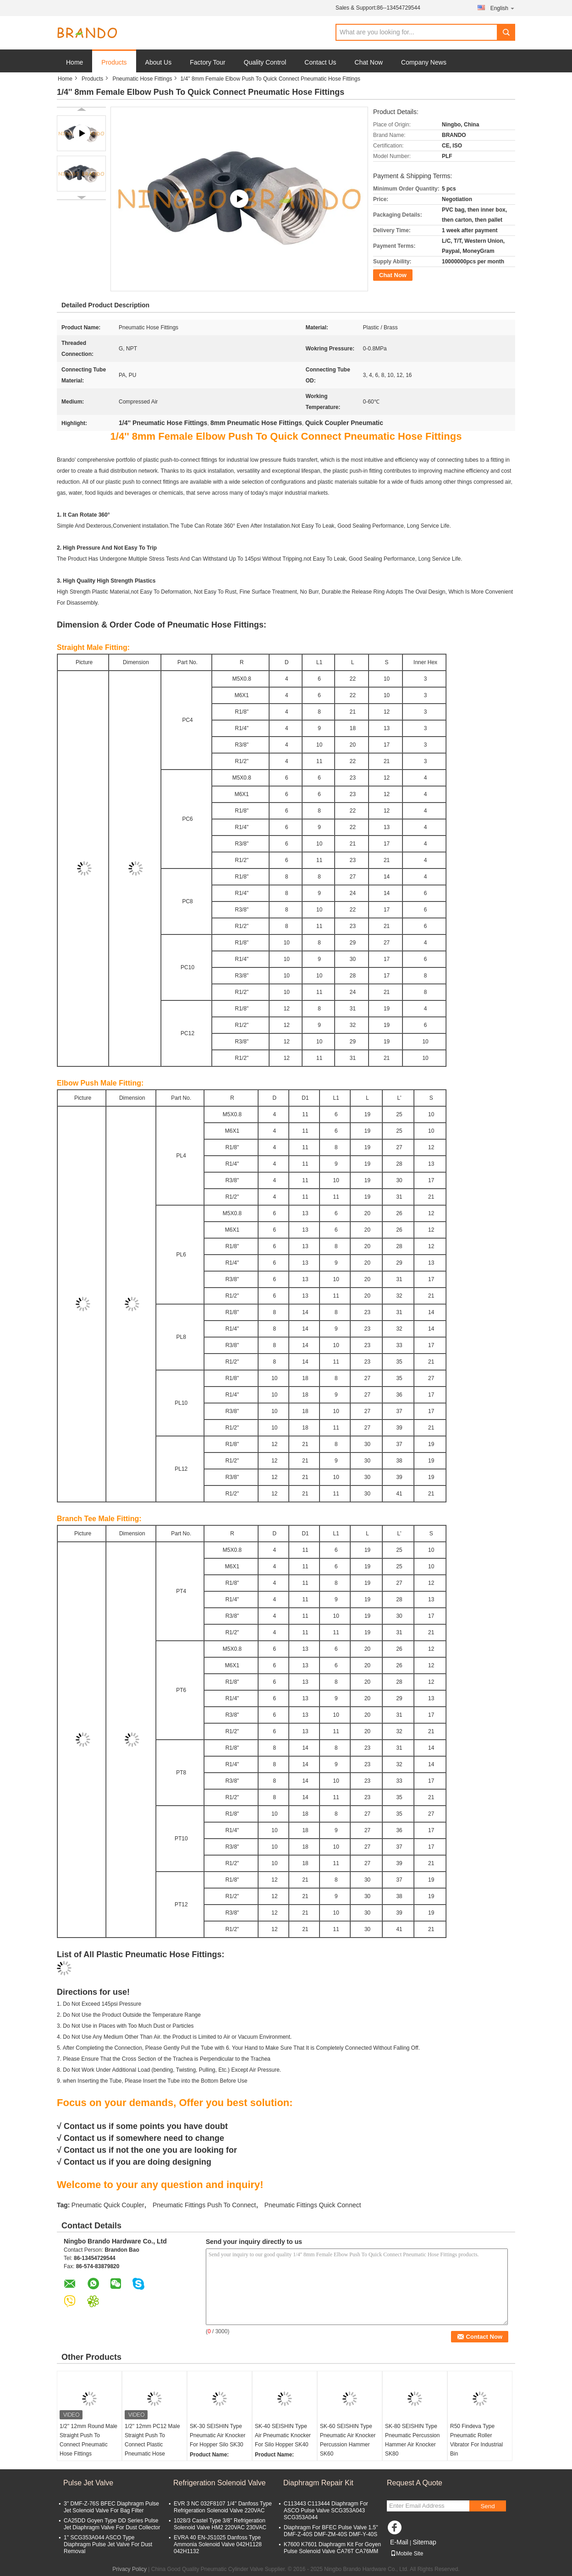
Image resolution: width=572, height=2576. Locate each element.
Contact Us (320, 62)
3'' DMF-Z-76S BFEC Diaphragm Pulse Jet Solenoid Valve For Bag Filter (111, 2507)
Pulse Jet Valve (88, 2483)
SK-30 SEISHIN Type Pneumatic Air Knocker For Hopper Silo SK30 (217, 2435)
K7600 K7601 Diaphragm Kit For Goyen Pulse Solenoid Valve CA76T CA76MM (332, 2547)
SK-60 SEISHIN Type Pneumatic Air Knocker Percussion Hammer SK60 (347, 2440)
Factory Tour (208, 62)
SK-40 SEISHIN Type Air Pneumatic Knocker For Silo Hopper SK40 (283, 2435)
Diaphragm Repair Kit (318, 2483)
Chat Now (369, 62)
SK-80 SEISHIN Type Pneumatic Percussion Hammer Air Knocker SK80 (412, 2440)
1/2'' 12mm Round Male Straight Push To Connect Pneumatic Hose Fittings (88, 2440)
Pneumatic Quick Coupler (108, 2205)
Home (74, 62)
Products (113, 62)
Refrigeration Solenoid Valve (219, 2483)
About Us (158, 62)
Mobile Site (406, 2553)
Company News (423, 62)
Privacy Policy (129, 2569)
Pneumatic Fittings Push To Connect (204, 2205)
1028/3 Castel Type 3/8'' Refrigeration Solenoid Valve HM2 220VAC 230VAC (220, 2524)
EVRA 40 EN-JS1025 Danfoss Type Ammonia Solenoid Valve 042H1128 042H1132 (218, 2544)
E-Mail (399, 2542)
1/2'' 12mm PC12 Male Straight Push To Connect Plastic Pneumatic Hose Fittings (152, 2444)
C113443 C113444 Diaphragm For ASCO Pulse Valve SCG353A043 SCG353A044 (326, 2510)
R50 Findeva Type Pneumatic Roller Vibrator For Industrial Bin (476, 2440)
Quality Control (265, 62)
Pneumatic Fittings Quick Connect (312, 2205)
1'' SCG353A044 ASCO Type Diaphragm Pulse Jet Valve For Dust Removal (108, 2544)
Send (487, 2506)
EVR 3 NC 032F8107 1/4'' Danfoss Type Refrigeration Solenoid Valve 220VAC (223, 2507)
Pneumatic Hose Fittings (142, 79)
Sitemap (424, 2542)
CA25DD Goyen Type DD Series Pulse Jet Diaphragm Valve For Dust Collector (112, 2524)
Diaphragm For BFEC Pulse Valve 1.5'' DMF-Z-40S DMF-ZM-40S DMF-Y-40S (331, 2531)
